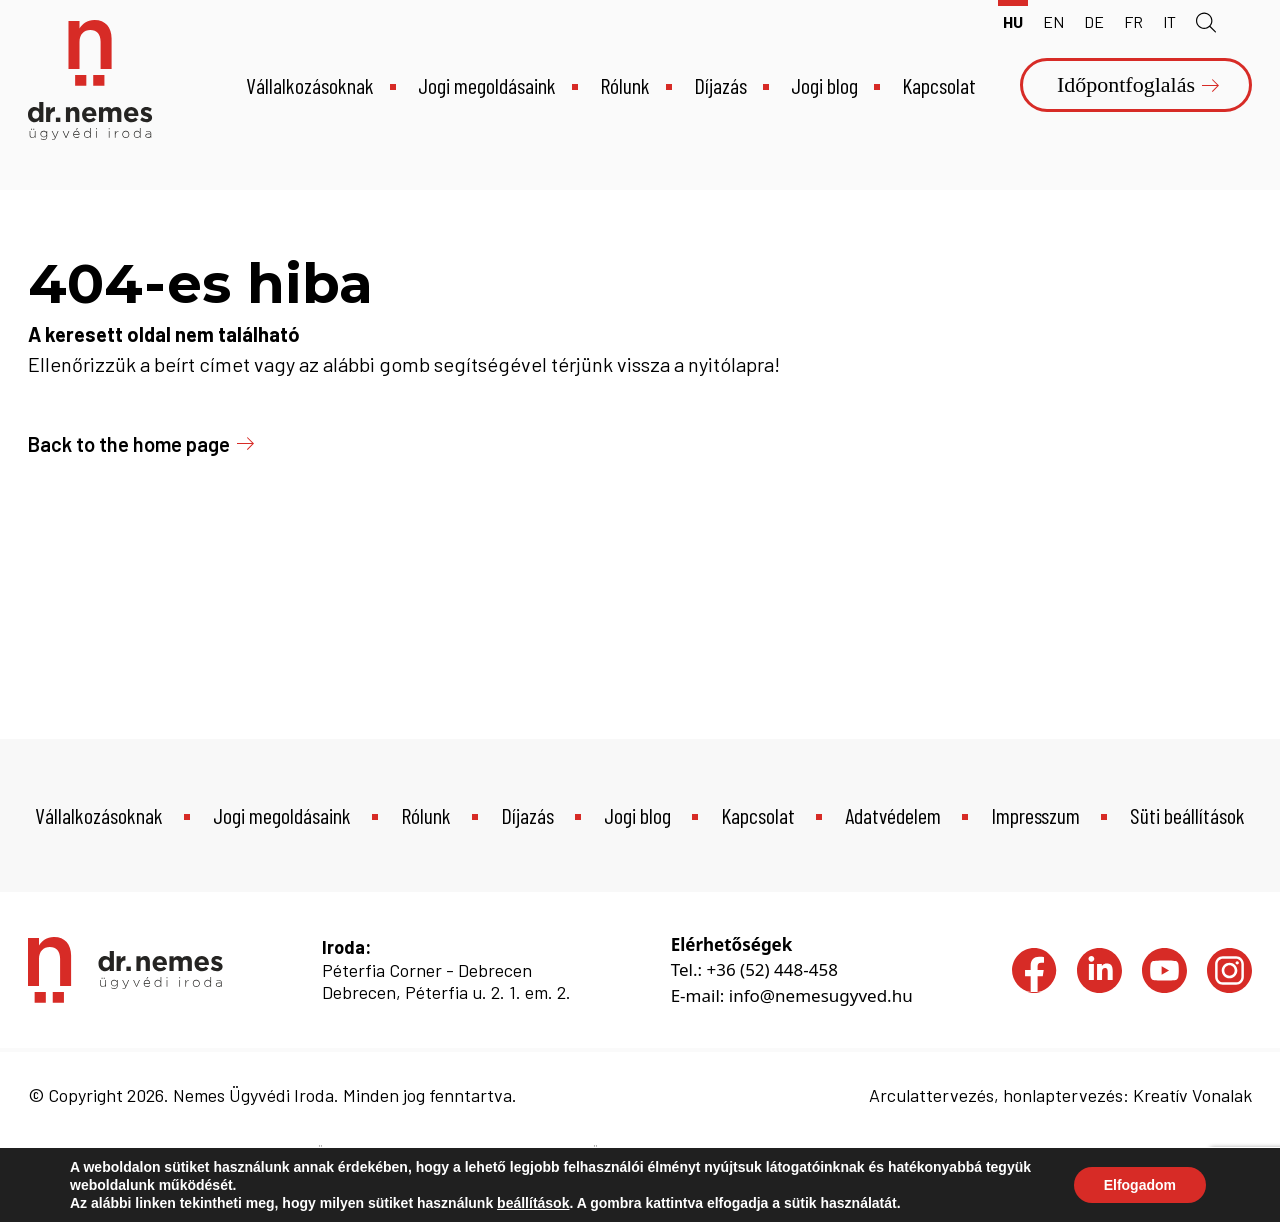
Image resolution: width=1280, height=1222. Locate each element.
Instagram (1229, 960)
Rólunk (625, 85)
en (1053, 21)
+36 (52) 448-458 (771, 969)
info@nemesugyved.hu (821, 995)
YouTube (1164, 960)
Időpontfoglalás (1126, 84)
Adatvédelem (893, 815)
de (1094, 21)
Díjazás (720, 85)
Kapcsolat (939, 85)
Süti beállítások (1187, 815)
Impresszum (1035, 815)
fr (1133, 21)
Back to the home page (129, 444)
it (1169, 21)
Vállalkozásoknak (310, 85)
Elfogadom (1140, 1185)
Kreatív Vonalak (1192, 1095)
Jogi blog (824, 85)
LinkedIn (1099, 960)
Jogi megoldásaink (487, 85)
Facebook (1034, 960)
